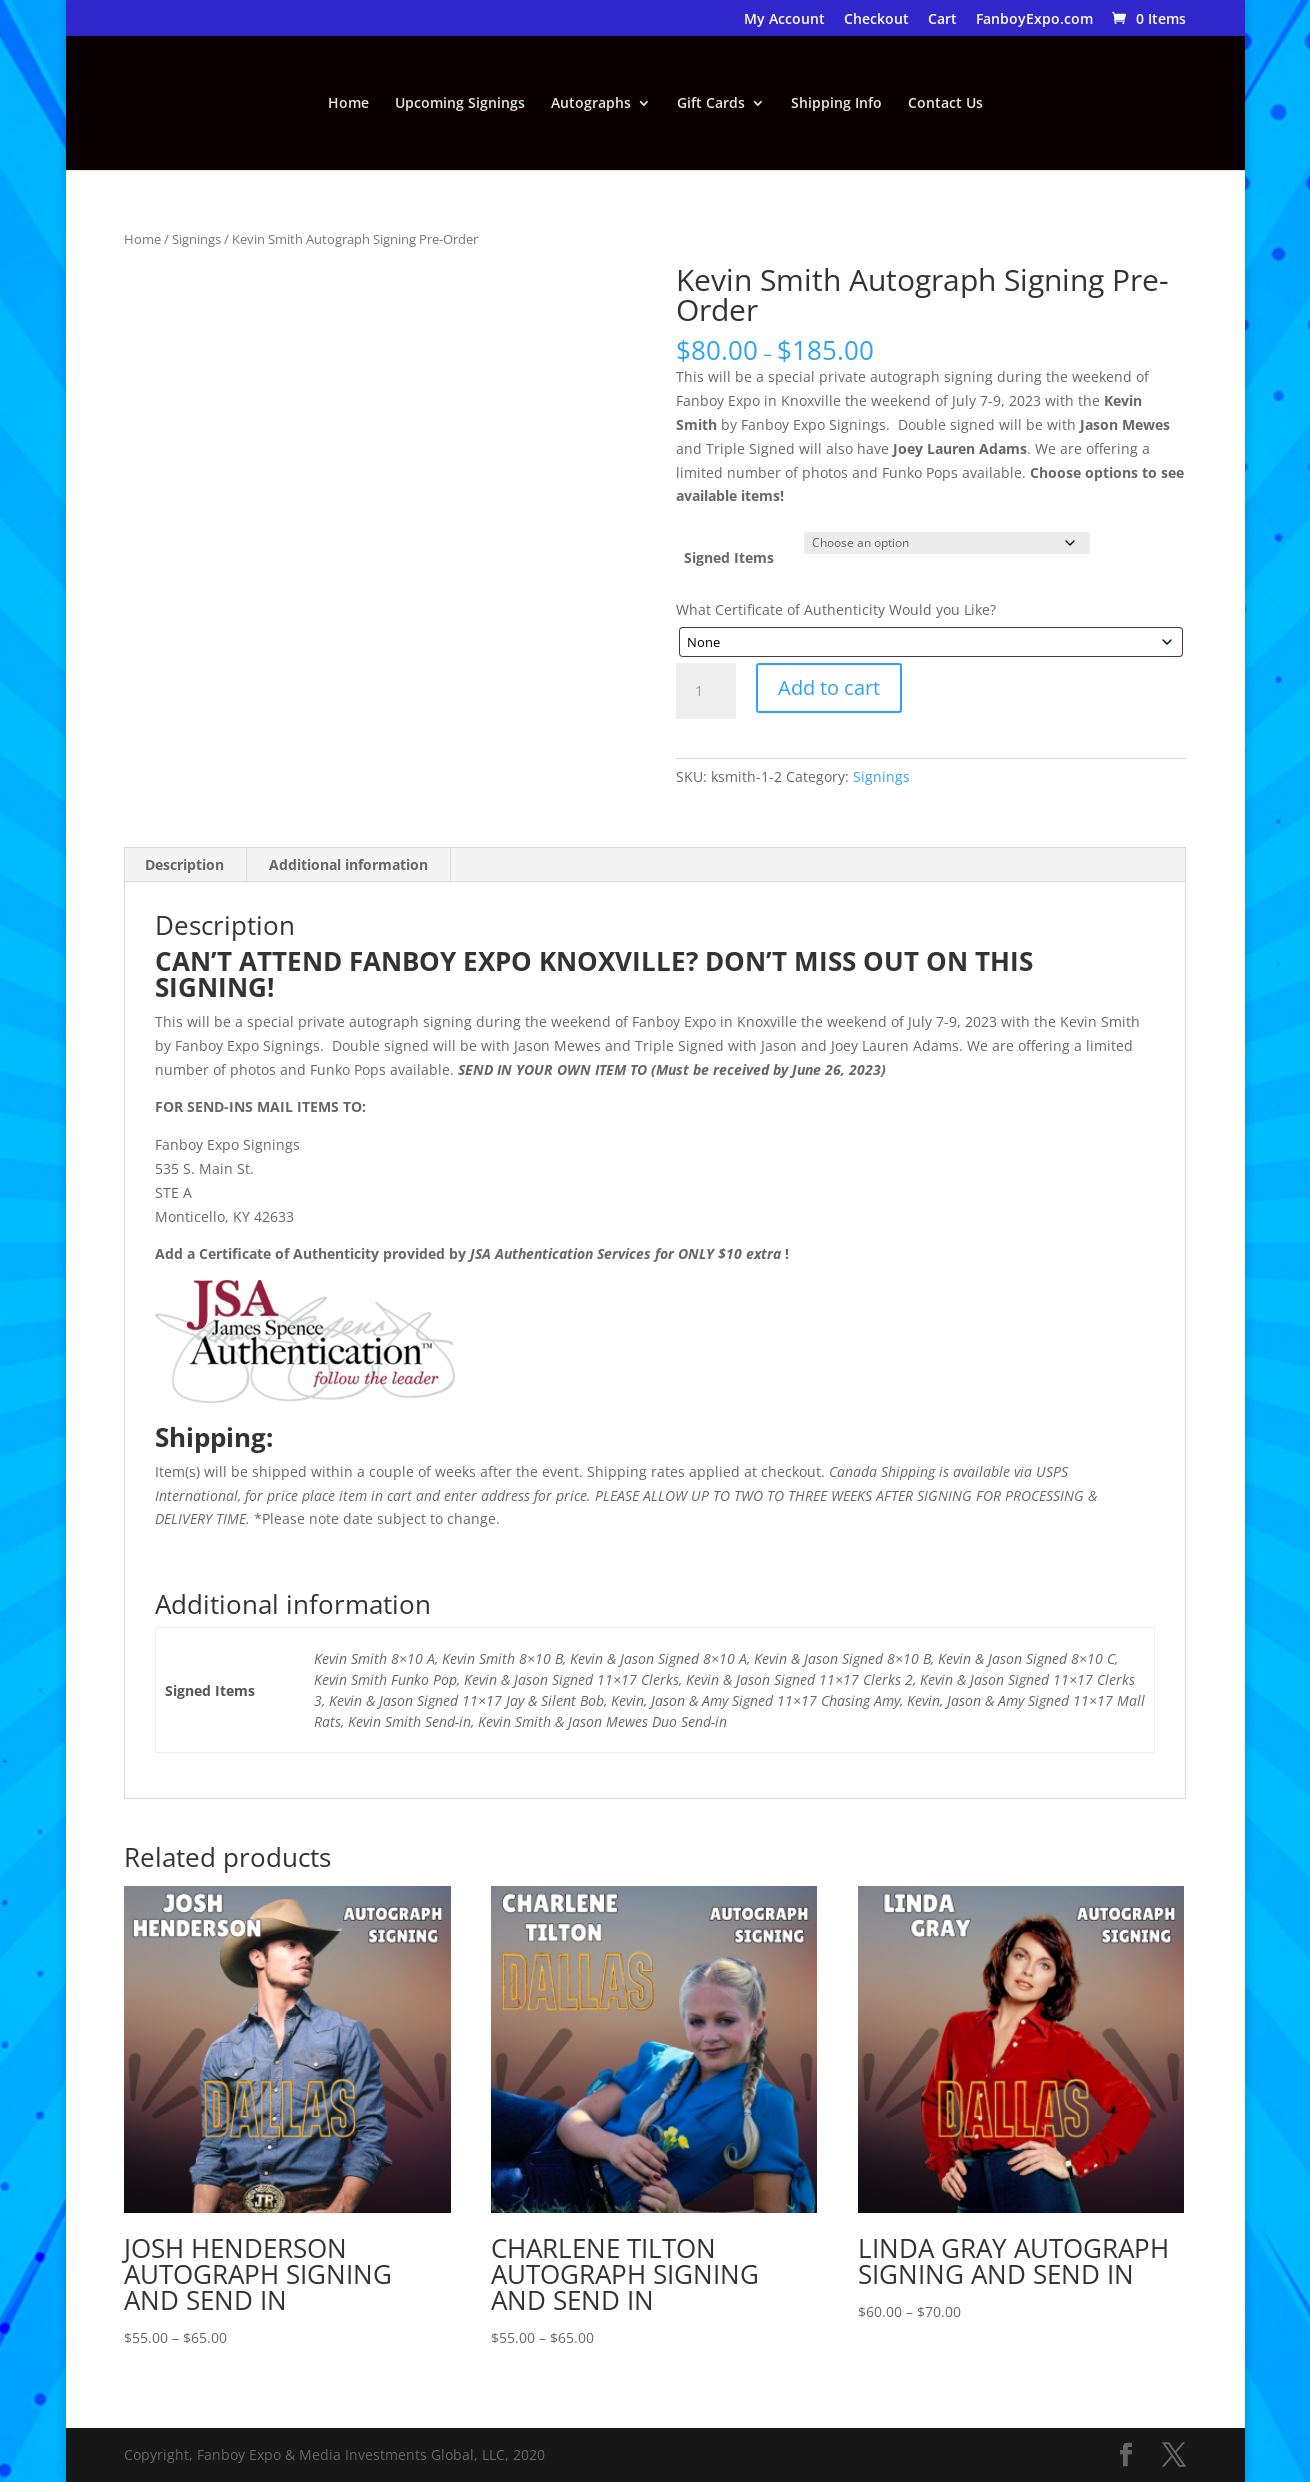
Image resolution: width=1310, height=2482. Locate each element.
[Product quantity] (706, 691)
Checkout (876, 20)
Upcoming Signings (460, 104)
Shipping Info (836, 104)
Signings (196, 239)
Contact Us (945, 104)
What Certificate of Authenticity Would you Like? (836, 609)
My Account (784, 20)
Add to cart (829, 687)
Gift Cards (711, 104)
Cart (942, 20)
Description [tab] (184, 864)
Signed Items (729, 557)
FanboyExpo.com (1034, 20)
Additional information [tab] (348, 864)
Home (348, 104)
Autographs (591, 104)
